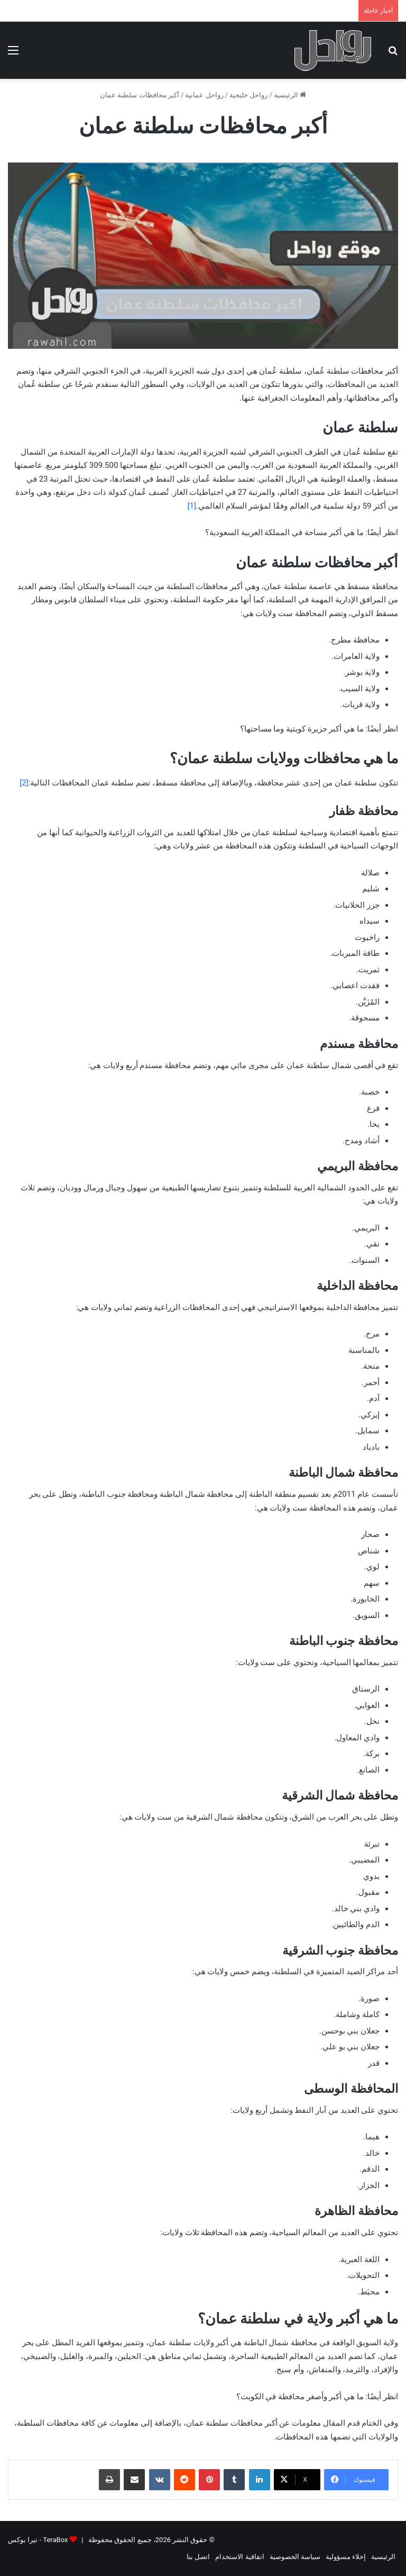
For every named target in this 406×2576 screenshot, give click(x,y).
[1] (192, 506)
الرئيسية (290, 95)
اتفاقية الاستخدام (239, 2557)
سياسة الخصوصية (295, 2557)
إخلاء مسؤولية (346, 2557)
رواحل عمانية (204, 95)
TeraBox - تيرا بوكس (38, 2540)
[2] (24, 783)
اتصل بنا (198, 2557)
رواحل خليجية (248, 95)
